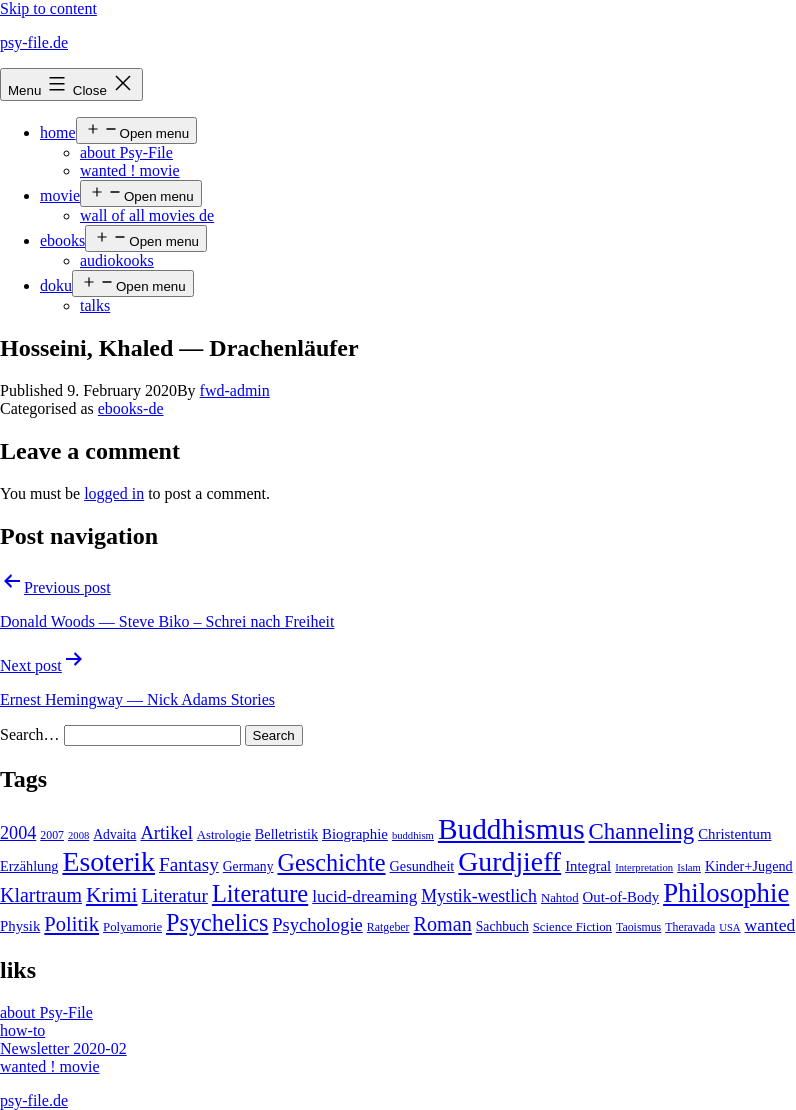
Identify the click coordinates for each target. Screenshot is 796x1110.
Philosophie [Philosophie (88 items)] (726, 893)
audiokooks (117, 260)
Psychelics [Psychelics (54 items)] (217, 922)
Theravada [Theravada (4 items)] (690, 927)
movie (60, 195)
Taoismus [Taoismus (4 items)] (638, 927)
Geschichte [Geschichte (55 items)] (331, 862)
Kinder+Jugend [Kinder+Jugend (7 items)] (749, 866)
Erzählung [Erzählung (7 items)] (29, 866)
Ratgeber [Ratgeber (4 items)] (388, 927)
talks (95, 305)
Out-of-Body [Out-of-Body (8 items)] (621, 897)
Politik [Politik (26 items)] (71, 924)
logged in (114, 493)
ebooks (62, 240)
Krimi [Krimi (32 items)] (112, 895)
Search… (30, 734)
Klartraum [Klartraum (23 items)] (41, 895)
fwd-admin (235, 390)
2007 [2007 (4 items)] (52, 835)
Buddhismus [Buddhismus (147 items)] (511, 829)
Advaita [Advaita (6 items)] (114, 834)
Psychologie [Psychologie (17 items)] (317, 925)
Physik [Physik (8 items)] (20, 926)
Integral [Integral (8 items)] (588, 866)
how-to (22, 1030)
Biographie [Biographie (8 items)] (355, 834)
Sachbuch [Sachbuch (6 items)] (502, 926)
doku (56, 285)
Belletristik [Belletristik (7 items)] (286, 834)
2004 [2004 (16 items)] (18, 833)
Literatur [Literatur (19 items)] (175, 895)
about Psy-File (126, 152)
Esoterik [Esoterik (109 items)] (108, 861)
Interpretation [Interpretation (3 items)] (644, 867)
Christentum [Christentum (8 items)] (734, 834)
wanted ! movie (130, 170)
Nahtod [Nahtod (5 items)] (560, 898)
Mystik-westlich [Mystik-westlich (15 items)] (479, 896)
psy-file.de (34, 42)
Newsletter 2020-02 (63, 1048)
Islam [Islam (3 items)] (689, 867)
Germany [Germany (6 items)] (248, 866)
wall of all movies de (147, 215)
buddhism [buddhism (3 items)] (413, 835)
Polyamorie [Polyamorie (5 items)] (132, 927)
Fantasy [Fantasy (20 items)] (189, 864)
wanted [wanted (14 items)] (770, 925)
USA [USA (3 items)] (729, 927)
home (58, 132)
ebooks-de (131, 408)
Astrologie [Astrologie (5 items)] (224, 835)
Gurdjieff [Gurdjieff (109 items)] (509, 861)
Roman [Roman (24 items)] (443, 924)
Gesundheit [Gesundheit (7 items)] (422, 866)
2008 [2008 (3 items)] (78, 835)
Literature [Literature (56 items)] (260, 893)
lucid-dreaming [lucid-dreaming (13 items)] (364, 896)
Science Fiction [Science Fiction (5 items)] (572, 927)
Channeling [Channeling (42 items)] (642, 831)
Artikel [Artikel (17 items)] (166, 833)
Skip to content (48, 8)
